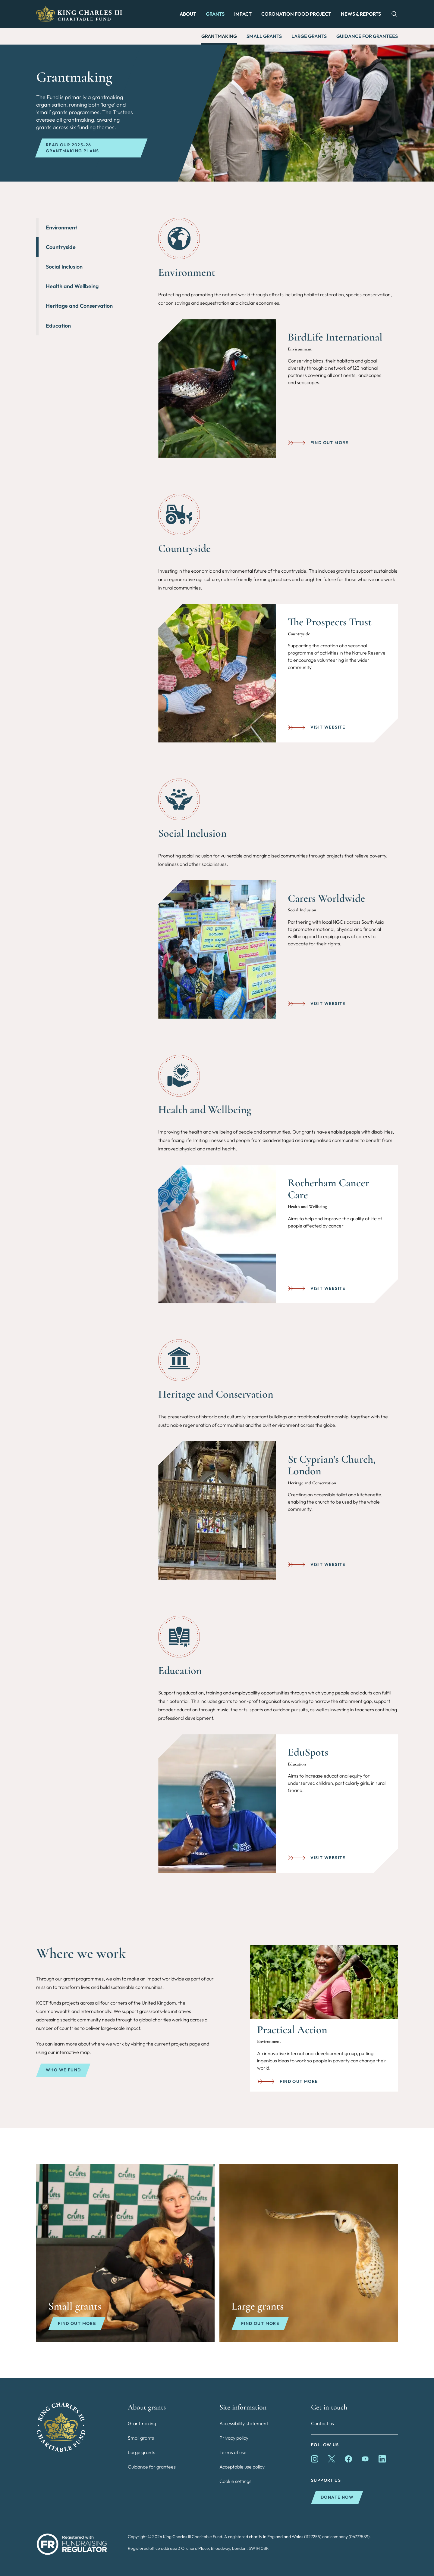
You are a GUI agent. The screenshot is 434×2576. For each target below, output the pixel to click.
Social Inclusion (64, 266)
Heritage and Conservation (79, 305)
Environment (61, 227)
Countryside (61, 247)
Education (58, 325)
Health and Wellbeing (72, 286)
